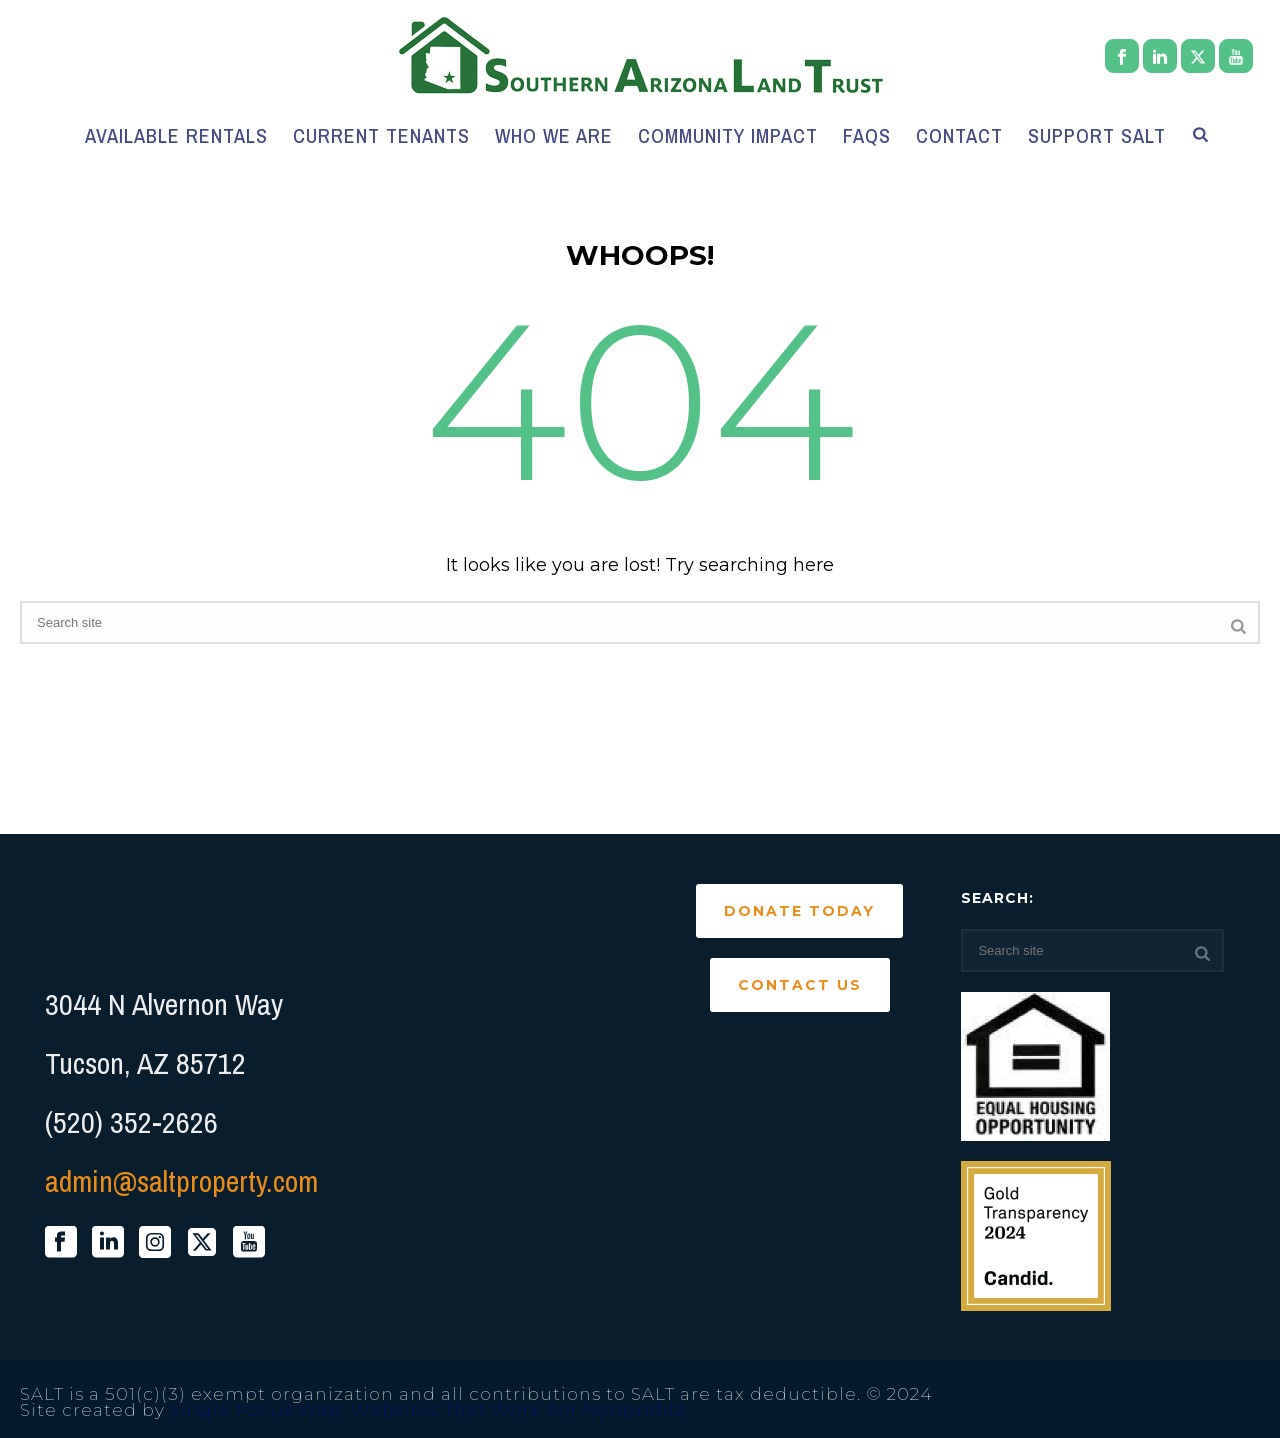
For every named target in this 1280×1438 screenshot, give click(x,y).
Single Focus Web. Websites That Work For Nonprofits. (430, 1410)
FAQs (867, 135)
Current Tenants (381, 135)
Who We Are (554, 135)
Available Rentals (176, 135)
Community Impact (728, 135)
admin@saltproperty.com (181, 1181)
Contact (959, 135)
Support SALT (1097, 135)
